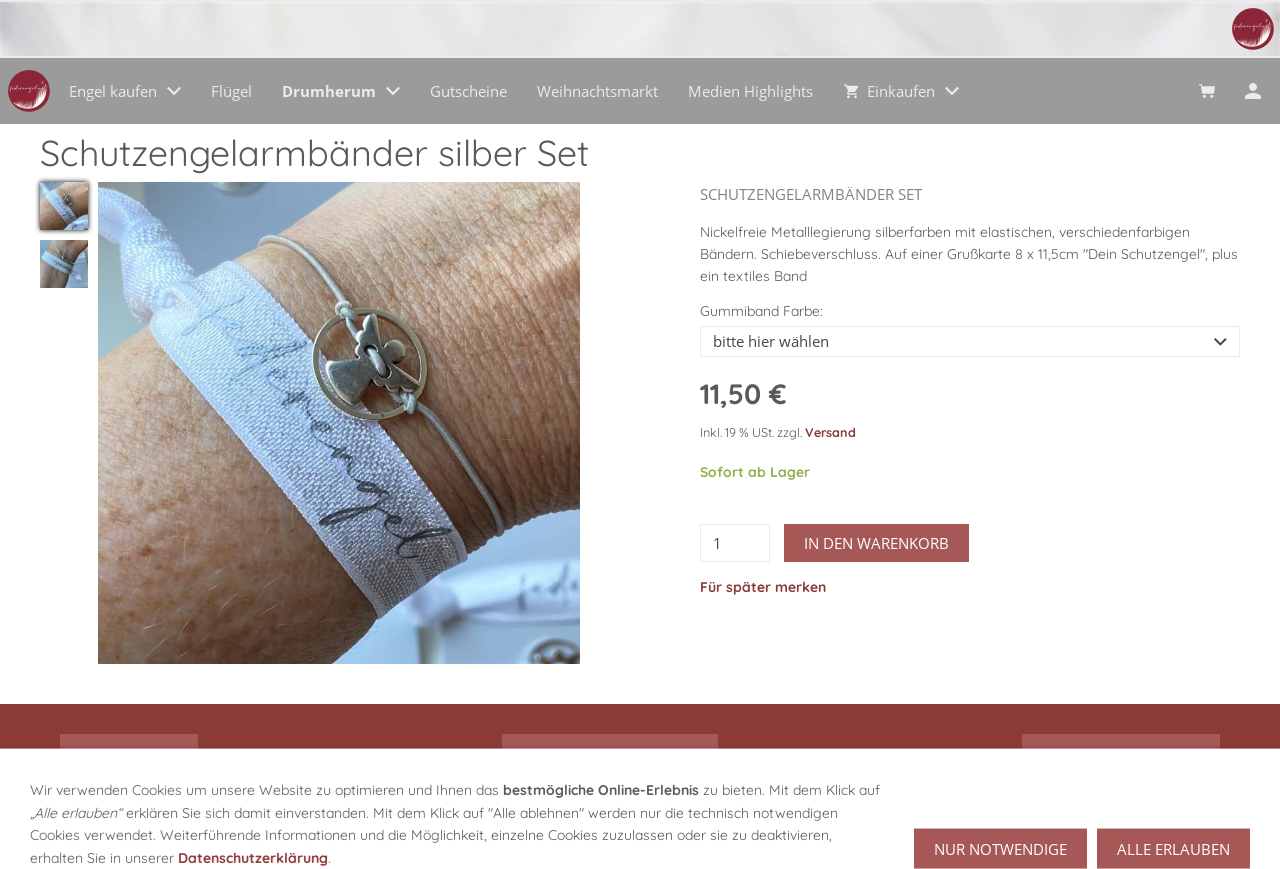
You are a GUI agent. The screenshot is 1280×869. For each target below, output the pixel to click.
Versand (830, 432)
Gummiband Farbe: (761, 311)
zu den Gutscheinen (1121, 754)
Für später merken (763, 587)
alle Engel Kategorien (610, 754)
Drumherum (129, 754)
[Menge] (735, 543)
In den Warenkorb (876, 543)
